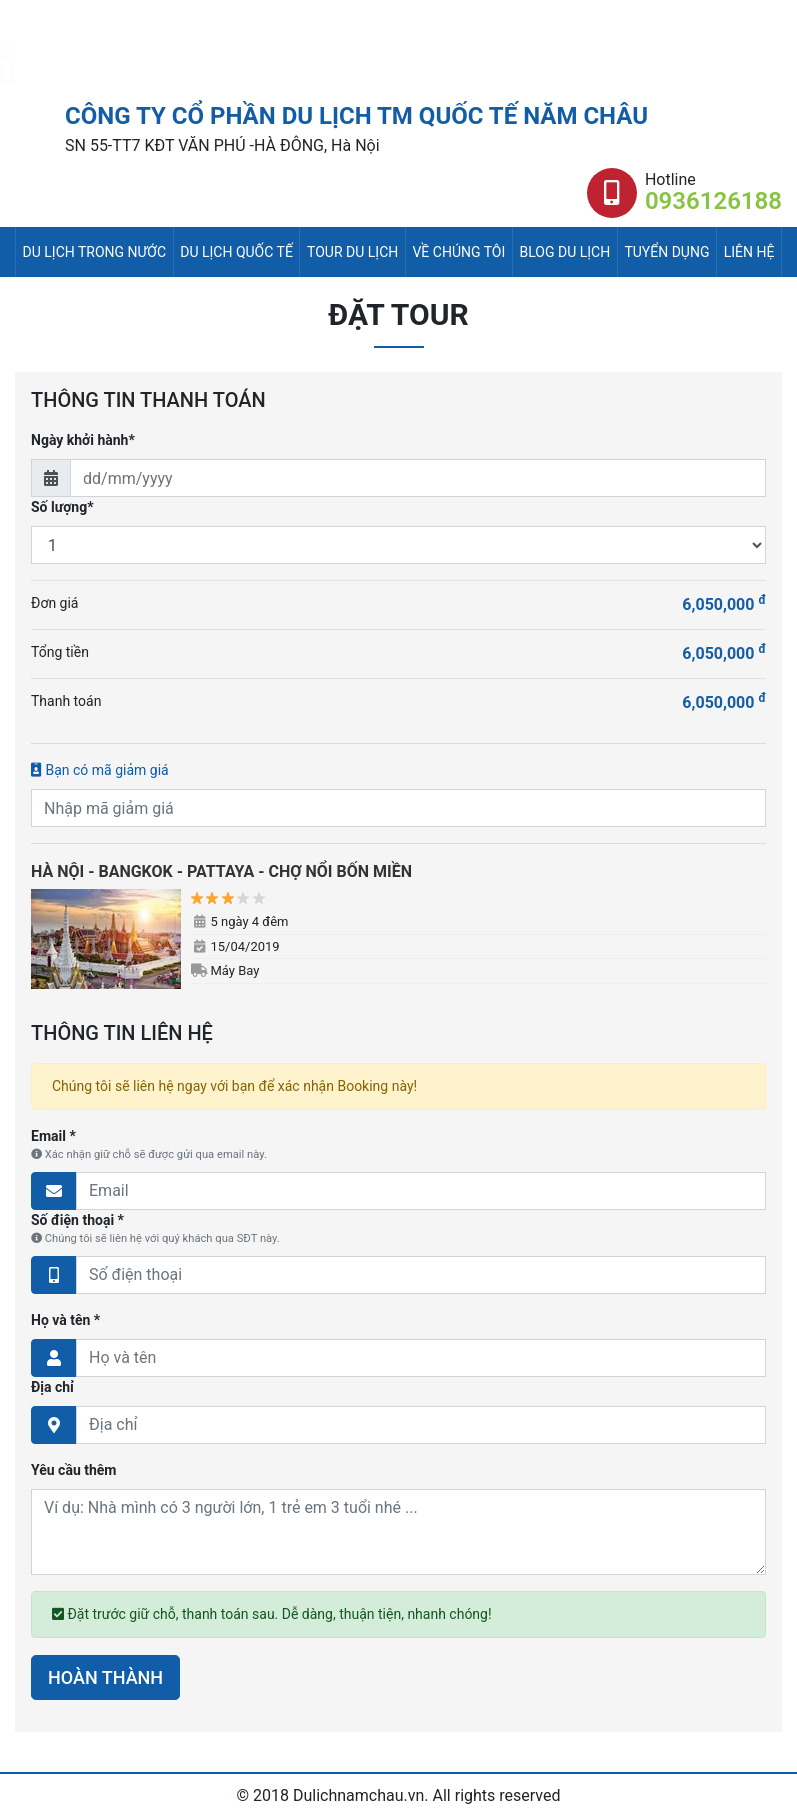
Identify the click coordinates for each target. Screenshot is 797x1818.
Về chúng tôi (458, 252)
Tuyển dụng (666, 252)
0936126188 (713, 201)
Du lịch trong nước (94, 252)
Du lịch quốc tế (236, 252)
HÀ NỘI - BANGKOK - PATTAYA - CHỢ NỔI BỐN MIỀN (221, 871)
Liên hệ (749, 252)
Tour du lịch (352, 252)
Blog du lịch (565, 252)
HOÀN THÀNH (105, 1677)
